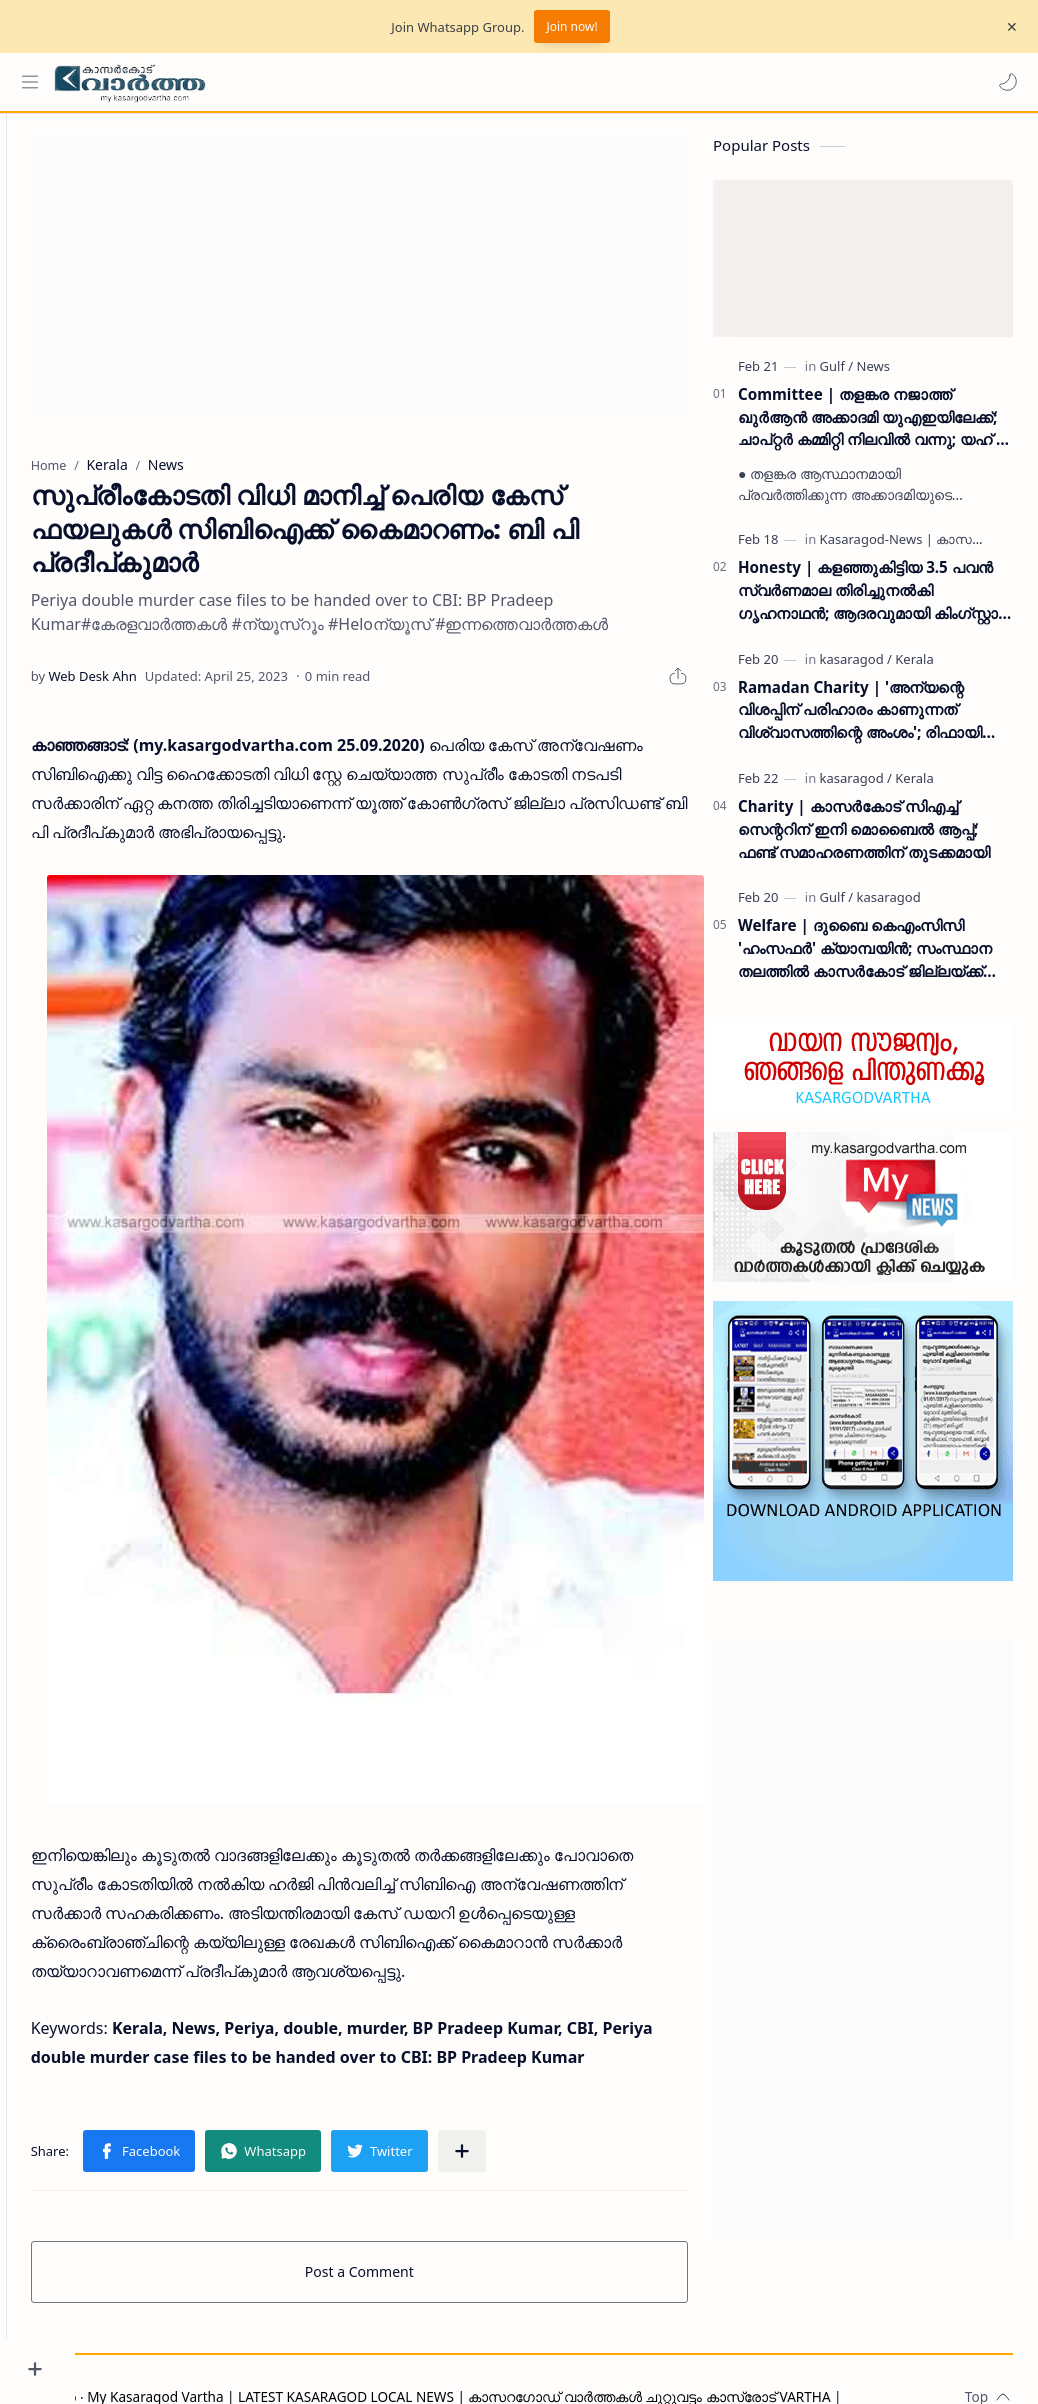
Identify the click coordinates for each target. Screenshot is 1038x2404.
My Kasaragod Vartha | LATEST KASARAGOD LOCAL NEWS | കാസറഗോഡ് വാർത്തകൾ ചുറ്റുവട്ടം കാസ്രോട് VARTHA (528, 2336)
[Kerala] (914, 668)
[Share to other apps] (531, 2091)
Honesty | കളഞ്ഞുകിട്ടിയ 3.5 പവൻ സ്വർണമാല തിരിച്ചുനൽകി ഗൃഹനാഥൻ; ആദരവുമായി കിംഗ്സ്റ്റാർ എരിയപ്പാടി (873, 599)
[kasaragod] (856, 668)
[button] (1003, 82)
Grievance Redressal (264, 2360)
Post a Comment (394, 2211)
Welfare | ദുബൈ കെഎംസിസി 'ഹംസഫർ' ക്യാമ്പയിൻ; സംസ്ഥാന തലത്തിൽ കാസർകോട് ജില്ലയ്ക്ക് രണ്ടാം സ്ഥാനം (865, 958)
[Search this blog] (415, 82)
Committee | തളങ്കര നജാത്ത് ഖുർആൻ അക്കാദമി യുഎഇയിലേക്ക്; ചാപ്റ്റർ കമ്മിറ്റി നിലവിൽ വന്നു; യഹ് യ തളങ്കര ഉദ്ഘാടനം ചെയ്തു (874, 426)
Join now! (571, 26)
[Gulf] (837, 375)
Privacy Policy (143, 2360)
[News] (873, 375)
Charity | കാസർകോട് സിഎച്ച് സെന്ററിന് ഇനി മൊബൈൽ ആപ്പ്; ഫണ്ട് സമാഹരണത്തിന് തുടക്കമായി (864, 838)
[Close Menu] (1007, 27)
